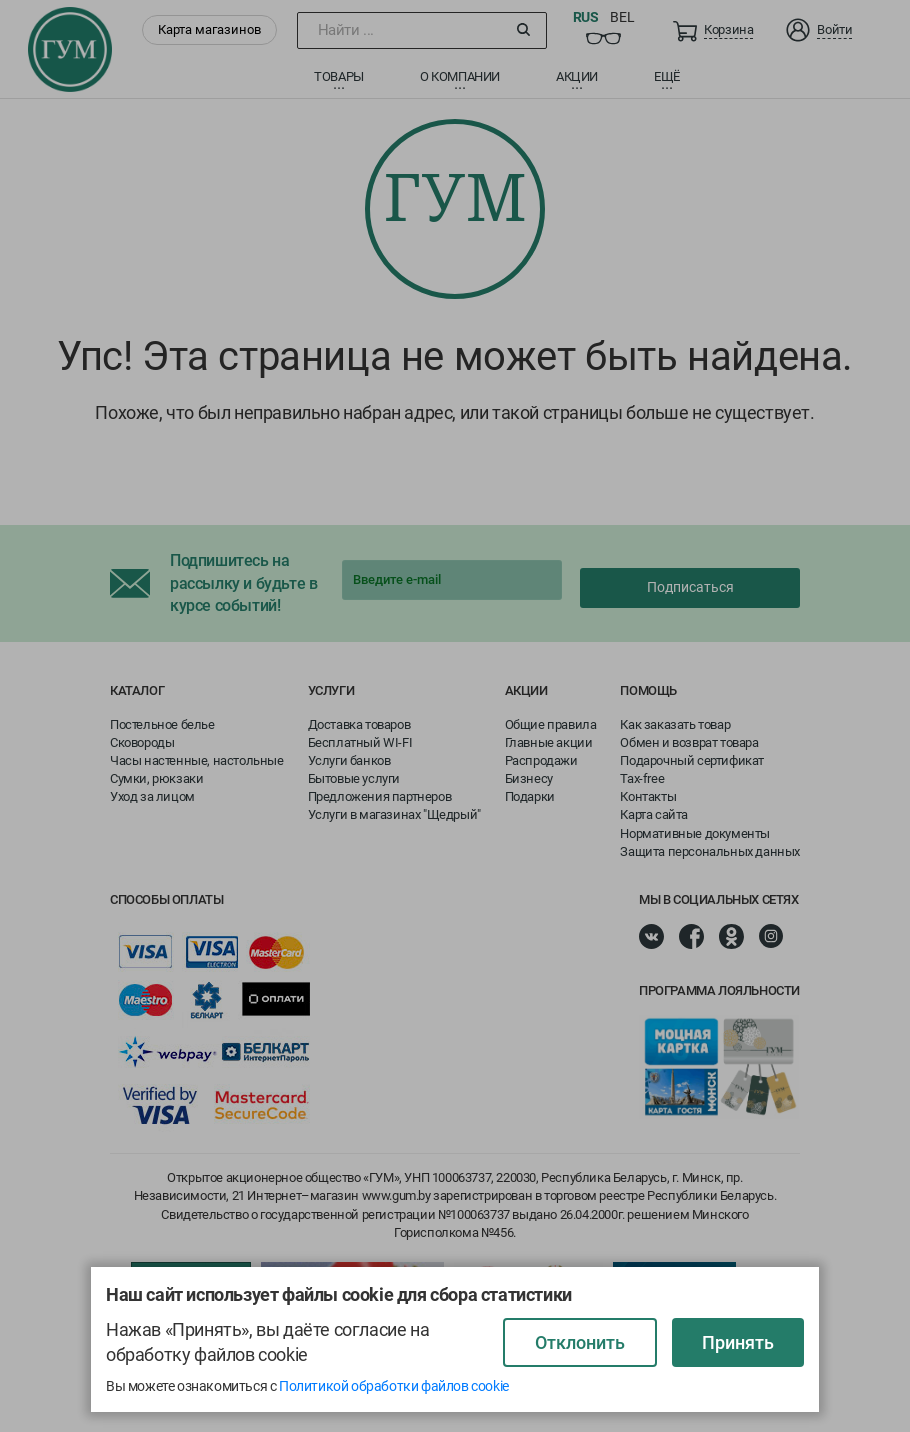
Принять (738, 1342)
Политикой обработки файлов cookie (394, 1386)
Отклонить (580, 1342)
